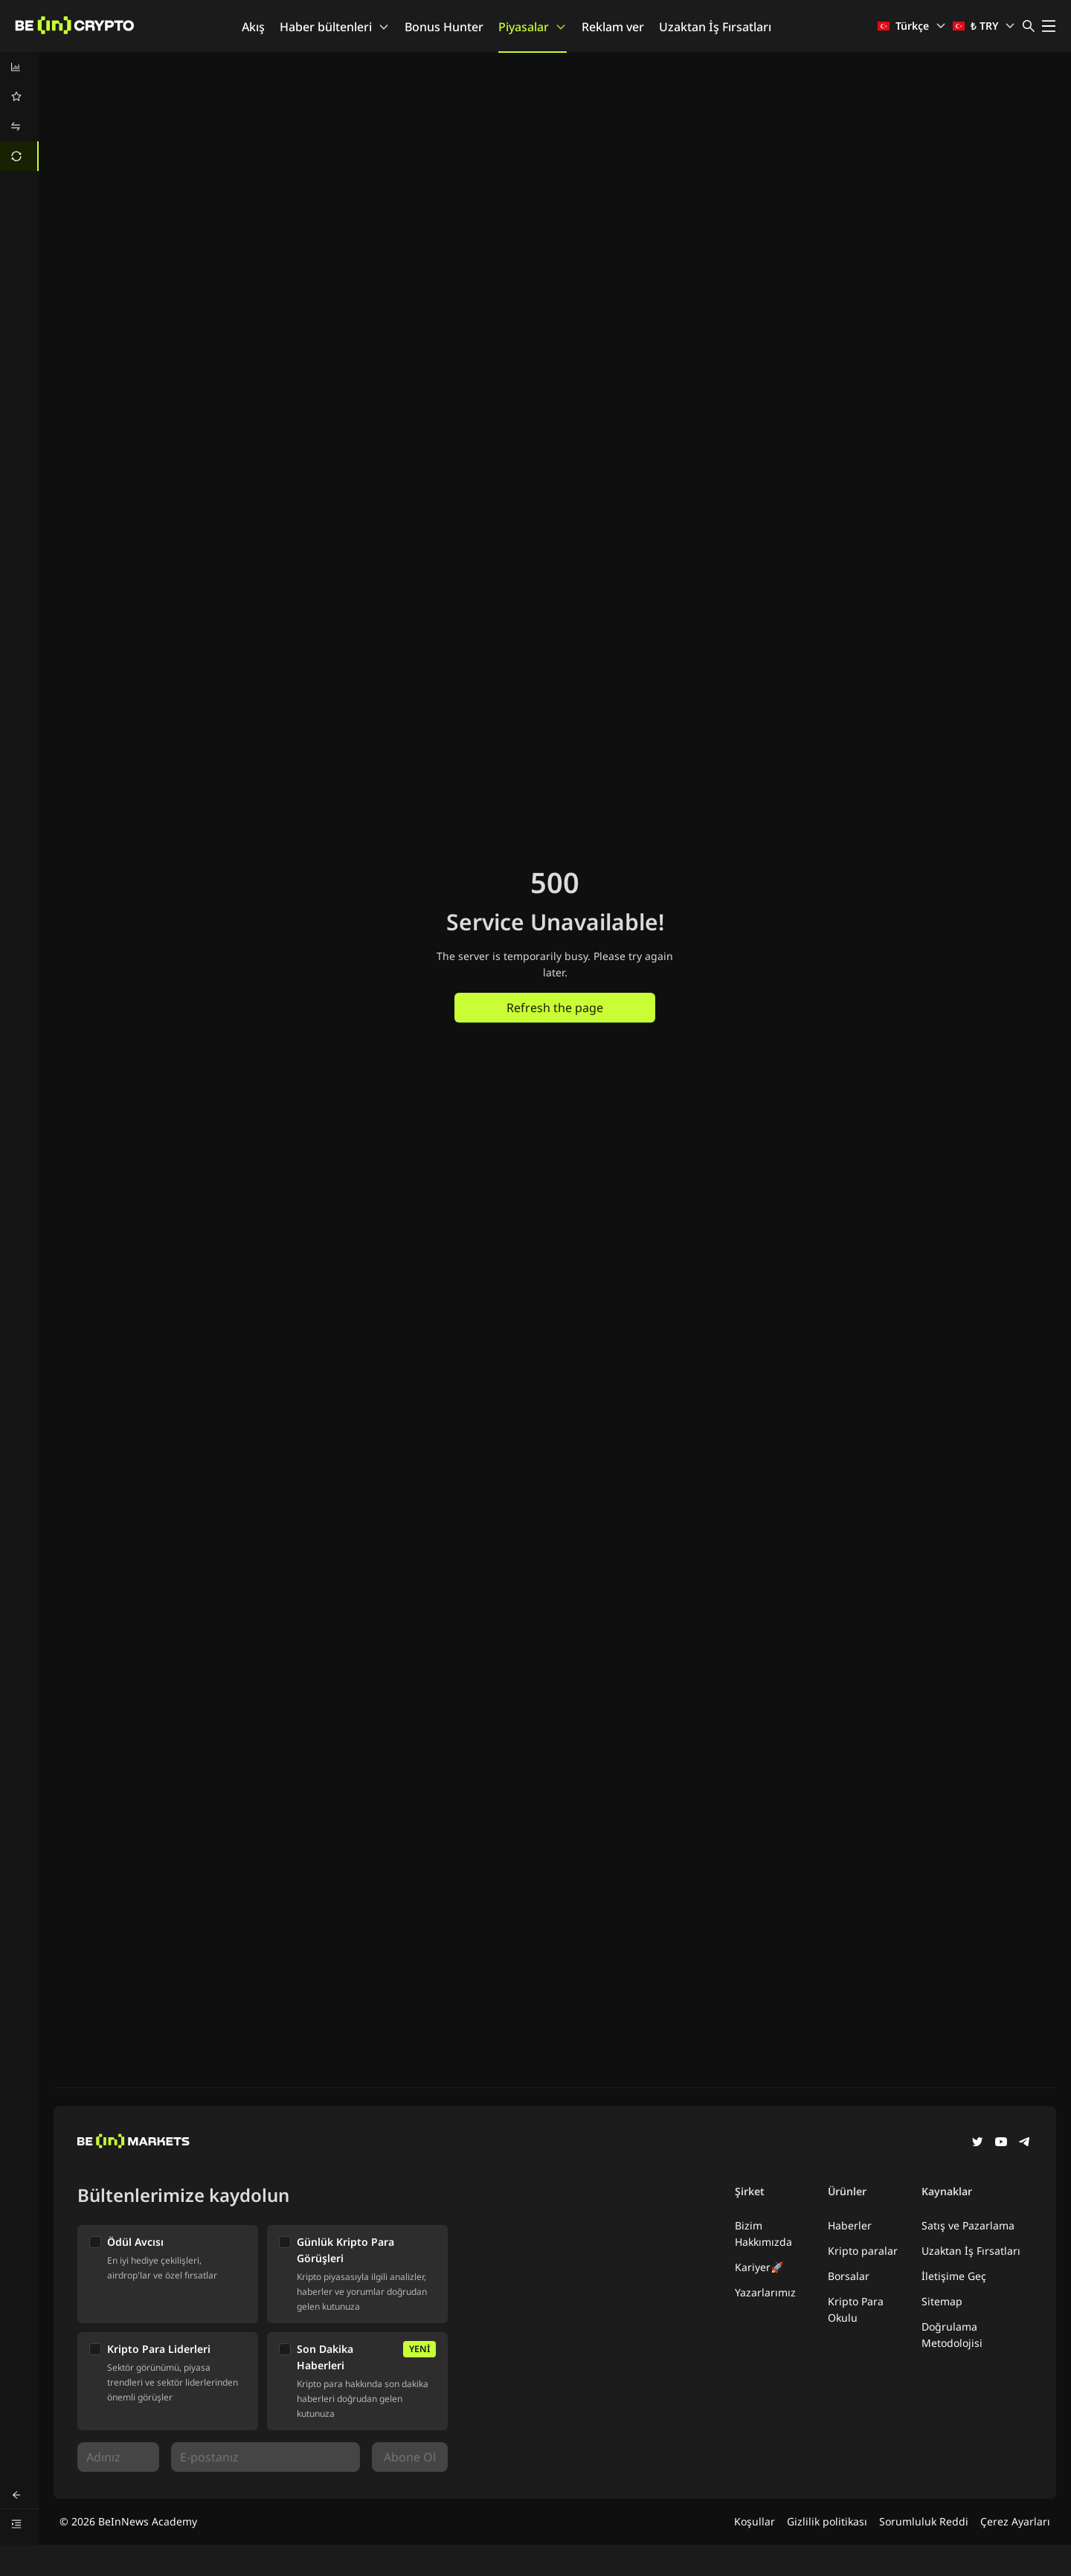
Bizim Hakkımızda (763, 2233)
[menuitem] (19, 67)
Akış (253, 27)
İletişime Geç (954, 2276)
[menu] (19, 111)
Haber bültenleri (335, 27)
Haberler (850, 2225)
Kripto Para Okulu (856, 2309)
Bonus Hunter (444, 27)
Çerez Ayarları (1015, 2521)
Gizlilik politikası (827, 2521)
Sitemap (942, 2301)
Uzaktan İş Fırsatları (715, 27)
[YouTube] (1001, 2143)
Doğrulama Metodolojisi (952, 2334)
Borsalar (848, 2276)
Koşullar (754, 2521)
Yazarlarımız (765, 2292)
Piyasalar (532, 27)
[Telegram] (1024, 2143)
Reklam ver (613, 27)
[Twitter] (977, 2143)
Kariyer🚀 (759, 2267)
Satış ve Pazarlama (968, 2225)
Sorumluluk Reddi (923, 2521)
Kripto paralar (863, 2251)
